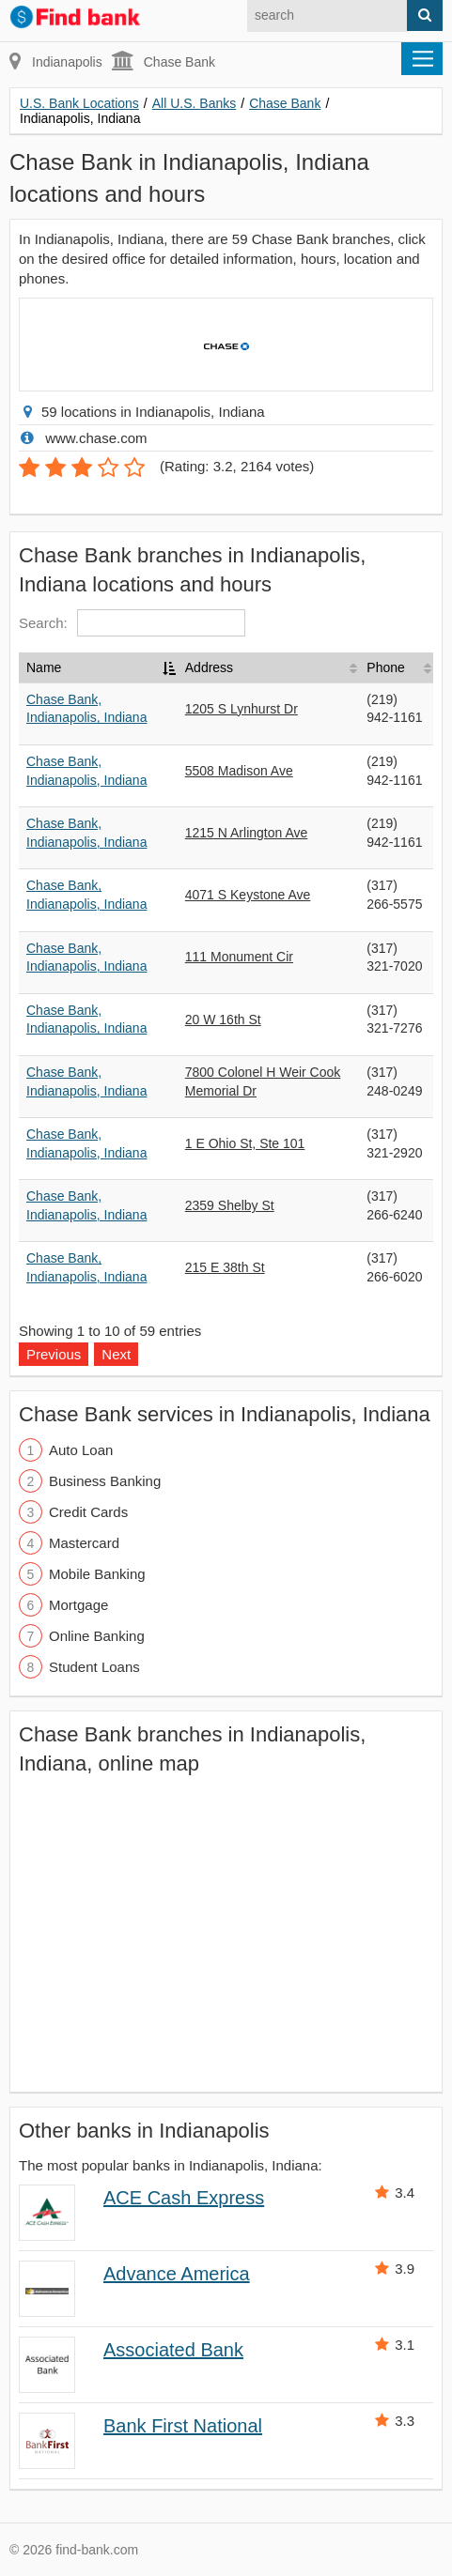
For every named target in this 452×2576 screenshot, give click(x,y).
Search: (132, 622)
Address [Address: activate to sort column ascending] (209, 667)
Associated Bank (173, 2349)
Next (116, 1354)
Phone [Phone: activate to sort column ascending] (385, 667)
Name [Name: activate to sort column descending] (43, 667)
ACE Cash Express (183, 2197)
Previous (53, 1354)
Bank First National (182, 2425)
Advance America (176, 2273)
